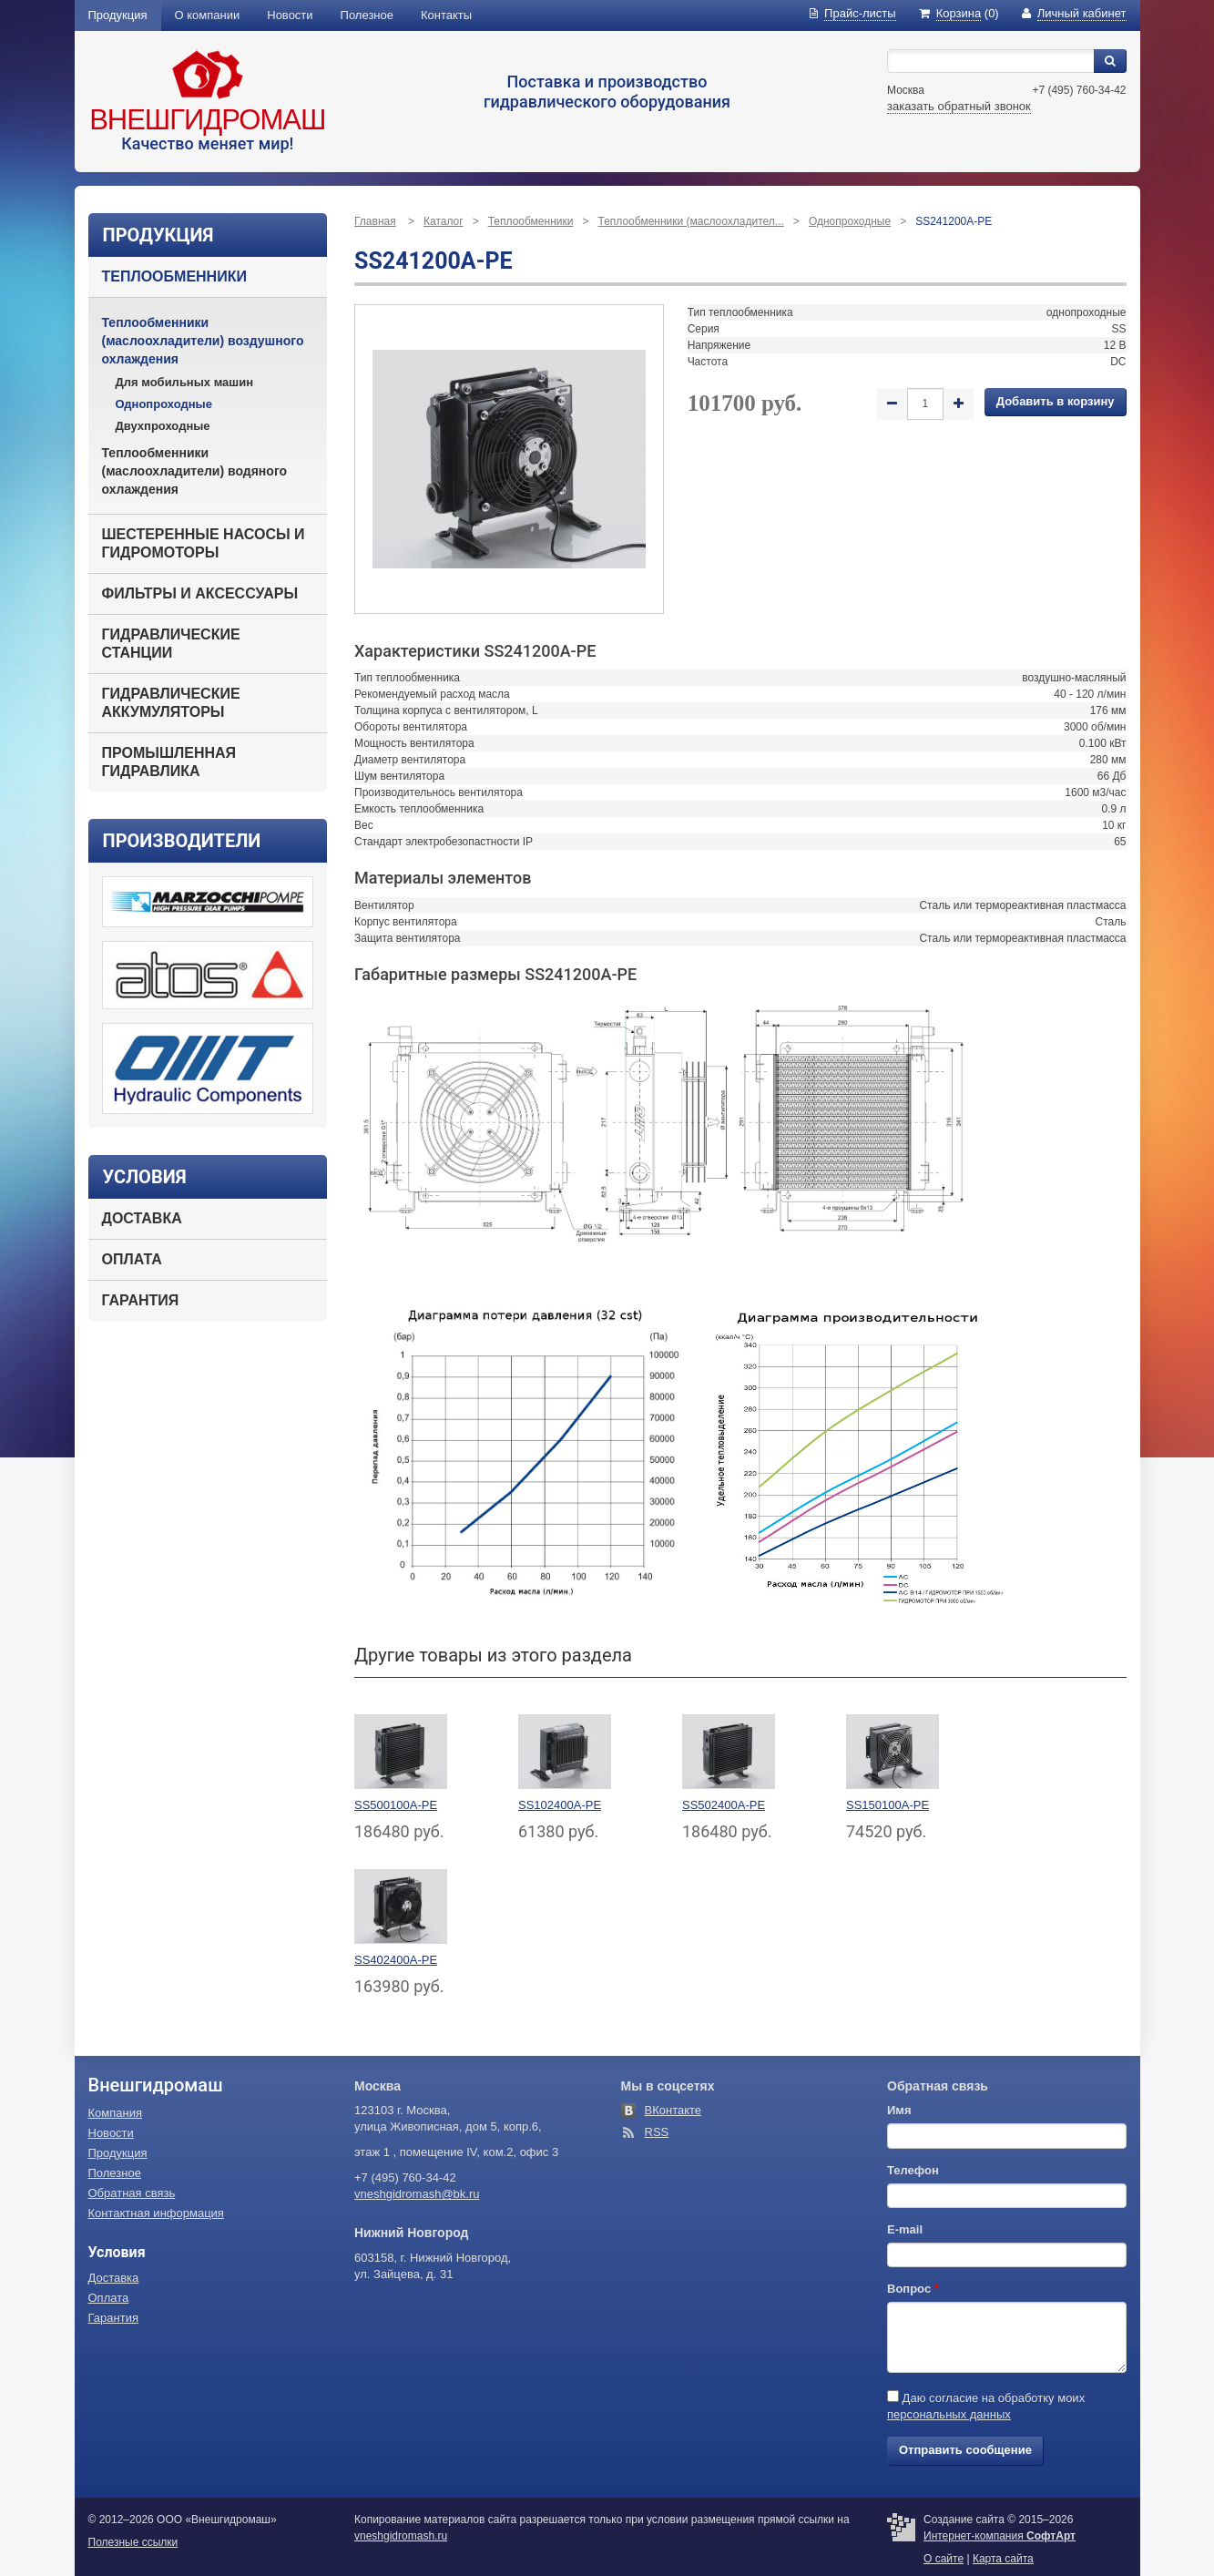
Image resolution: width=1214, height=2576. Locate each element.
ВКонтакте (673, 2110)
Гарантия (140, 1300)
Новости (289, 15)
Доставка (142, 1218)
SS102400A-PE (559, 1805)
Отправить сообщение (965, 2450)
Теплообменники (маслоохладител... (690, 221)
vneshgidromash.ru (400, 2536)
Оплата (132, 1259)
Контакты (446, 15)
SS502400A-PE (723, 1805)
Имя (899, 2110)
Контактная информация (156, 2213)
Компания (115, 2113)
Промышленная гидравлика (169, 762)
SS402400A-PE (395, 1960)
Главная (375, 221)
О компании (207, 15)
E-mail (905, 2229)
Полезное (367, 15)
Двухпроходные (163, 426)
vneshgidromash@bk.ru (416, 2194)
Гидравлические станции (171, 643)
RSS (657, 2132)
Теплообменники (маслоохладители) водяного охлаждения (195, 470)
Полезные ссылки (133, 2542)
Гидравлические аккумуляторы (171, 703)
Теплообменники (174, 276)
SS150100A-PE (887, 1805)
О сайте (943, 2558)
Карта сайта (1003, 2558)
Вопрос (913, 2288)
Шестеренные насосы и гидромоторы (203, 543)
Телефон (913, 2170)
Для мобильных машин (185, 382)
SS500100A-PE (395, 1805)
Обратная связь (132, 2193)
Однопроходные (164, 404)
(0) (959, 13)
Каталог (443, 221)
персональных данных (949, 2414)
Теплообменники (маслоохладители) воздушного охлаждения (203, 340)
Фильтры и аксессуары (200, 593)
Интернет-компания (999, 2536)
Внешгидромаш (207, 120)
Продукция (118, 15)
